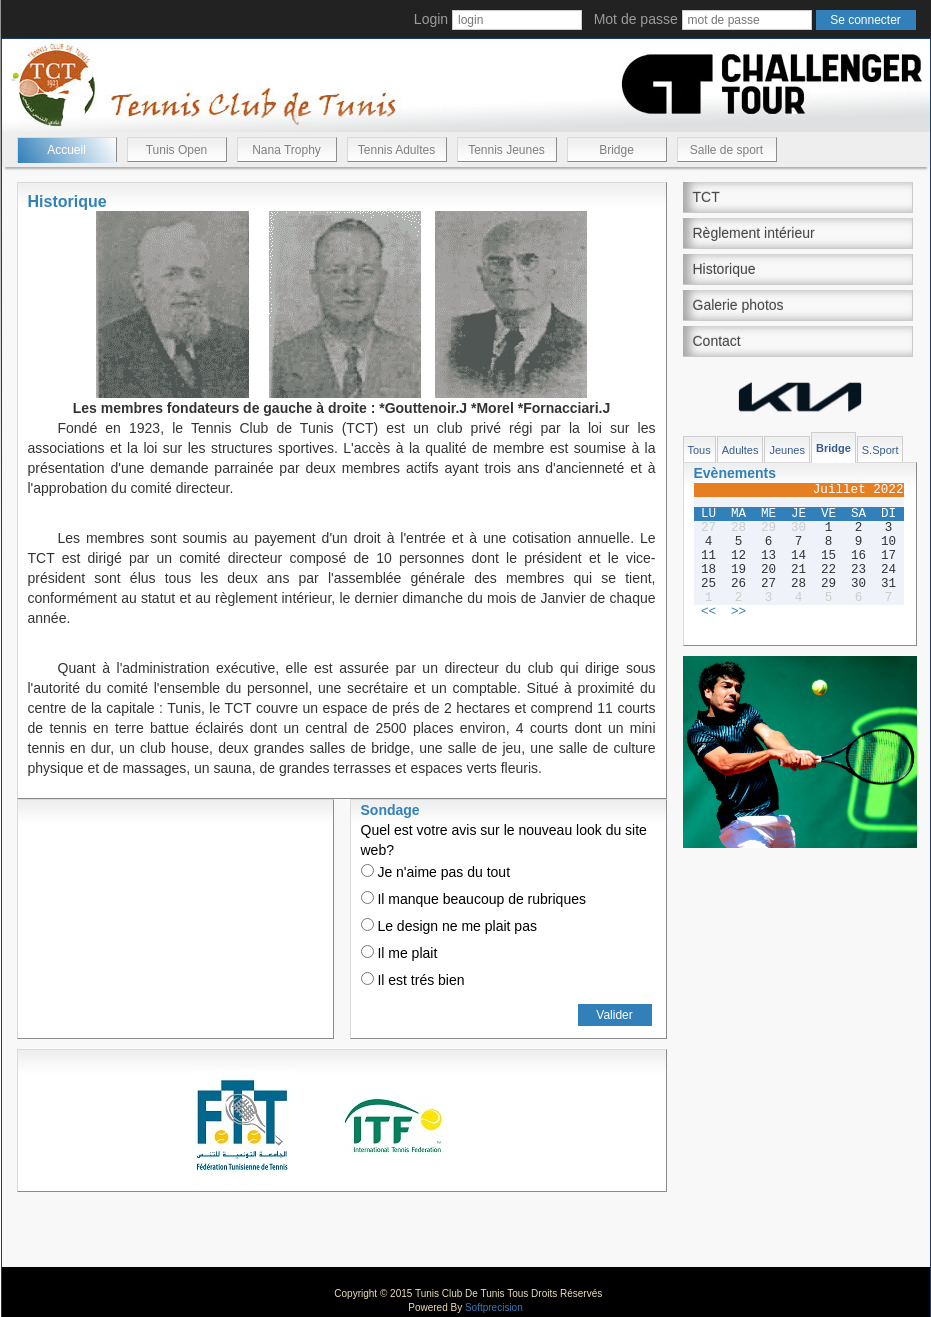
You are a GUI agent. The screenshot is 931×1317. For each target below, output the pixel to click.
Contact (717, 341)
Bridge (616, 150)
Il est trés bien (413, 980)
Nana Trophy (286, 150)
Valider (614, 1015)
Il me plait (399, 953)
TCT (706, 197)
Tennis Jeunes (506, 150)
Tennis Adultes (396, 150)
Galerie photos (738, 305)
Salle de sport (726, 150)
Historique (724, 269)
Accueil (66, 150)
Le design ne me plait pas (449, 926)
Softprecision (494, 1307)
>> (738, 612)
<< (708, 612)
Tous (699, 450)
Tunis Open (177, 150)
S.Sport (880, 450)
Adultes (740, 450)
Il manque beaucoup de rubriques (473, 899)
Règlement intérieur (754, 233)
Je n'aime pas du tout (436, 872)
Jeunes (786, 450)
